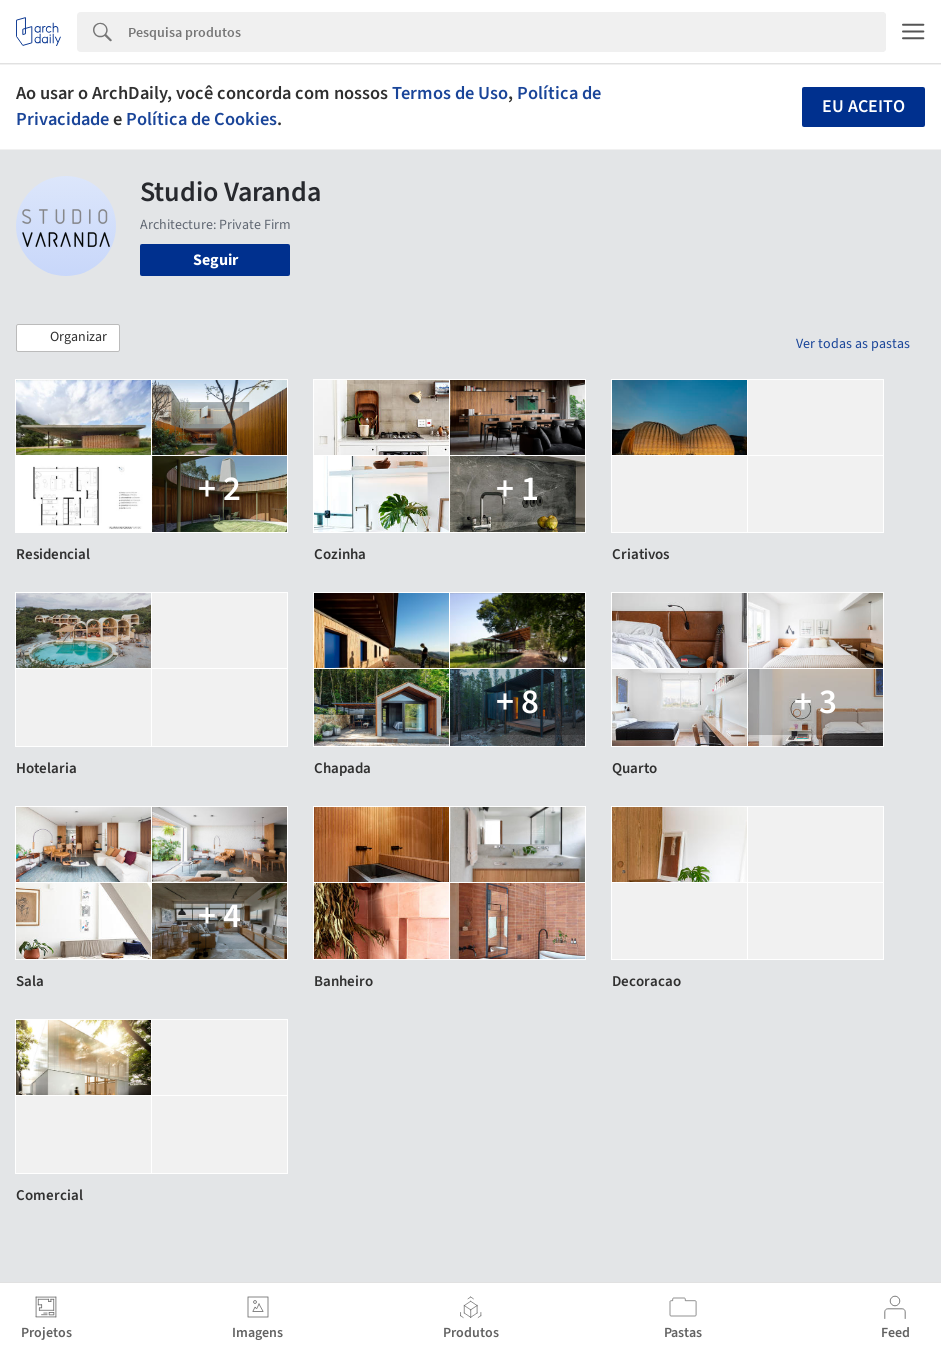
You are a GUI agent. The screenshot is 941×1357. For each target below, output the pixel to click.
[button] (68, 338)
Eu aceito (863, 106)
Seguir (215, 260)
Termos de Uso (450, 93)
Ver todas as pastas (853, 344)
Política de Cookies (201, 119)
